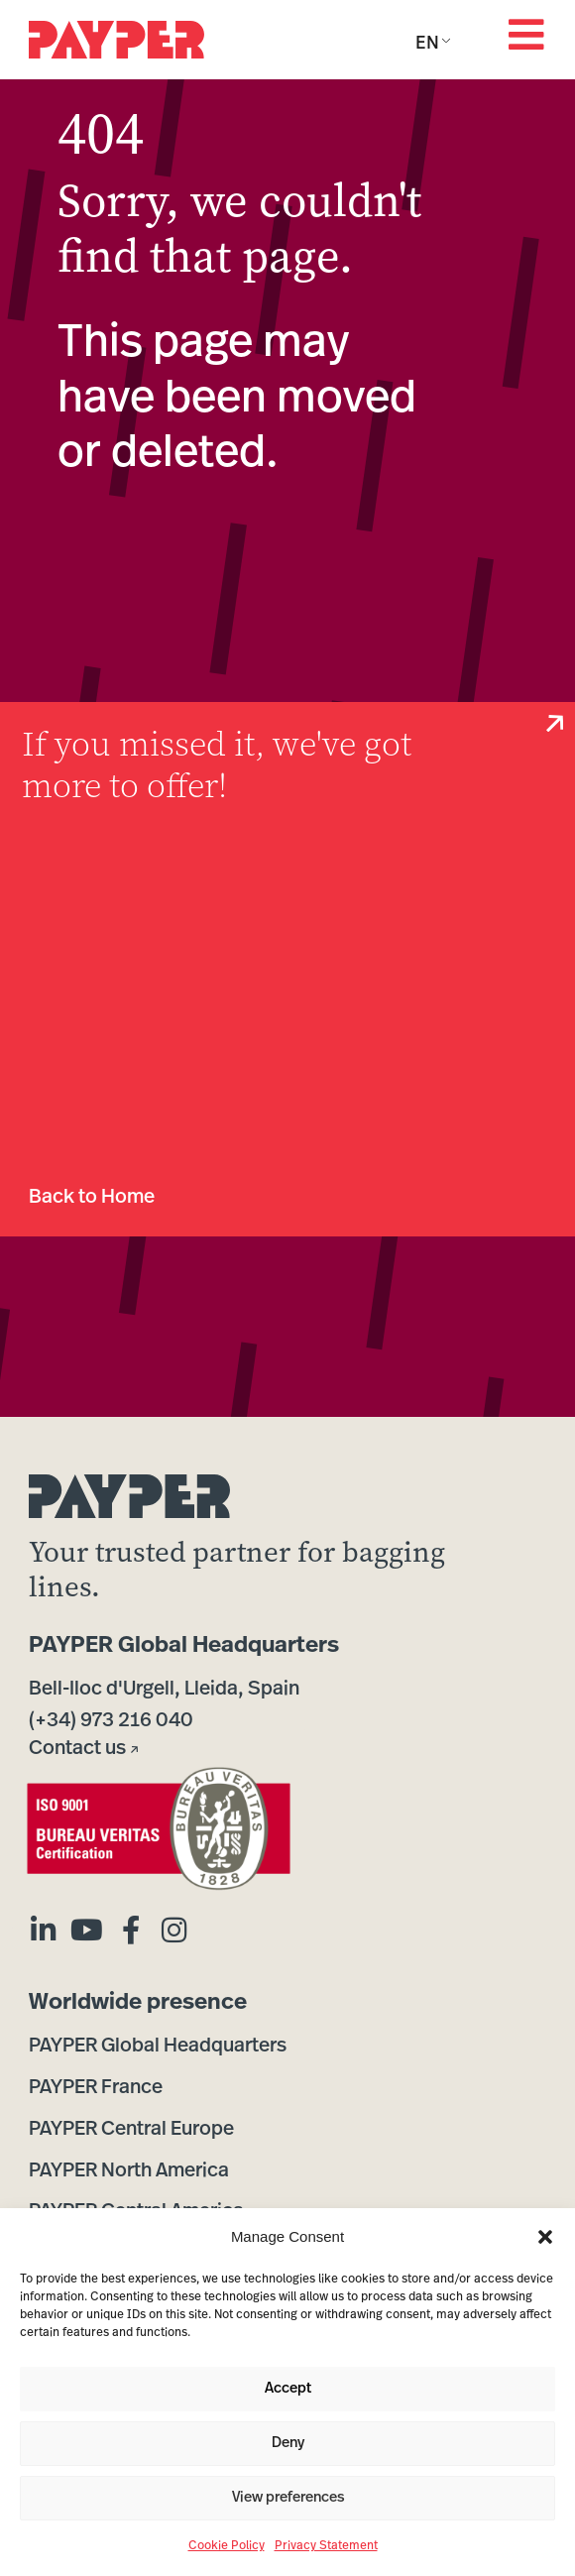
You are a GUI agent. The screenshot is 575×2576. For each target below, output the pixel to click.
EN (427, 44)
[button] (545, 2237)
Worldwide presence (138, 2003)
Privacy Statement (326, 2546)
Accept (288, 2389)
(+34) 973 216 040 (111, 1721)
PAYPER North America (129, 2171)
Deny (288, 2443)
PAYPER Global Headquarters (184, 1646)
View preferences (288, 2498)
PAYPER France (96, 2088)
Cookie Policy (226, 2546)
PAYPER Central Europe (131, 2130)
